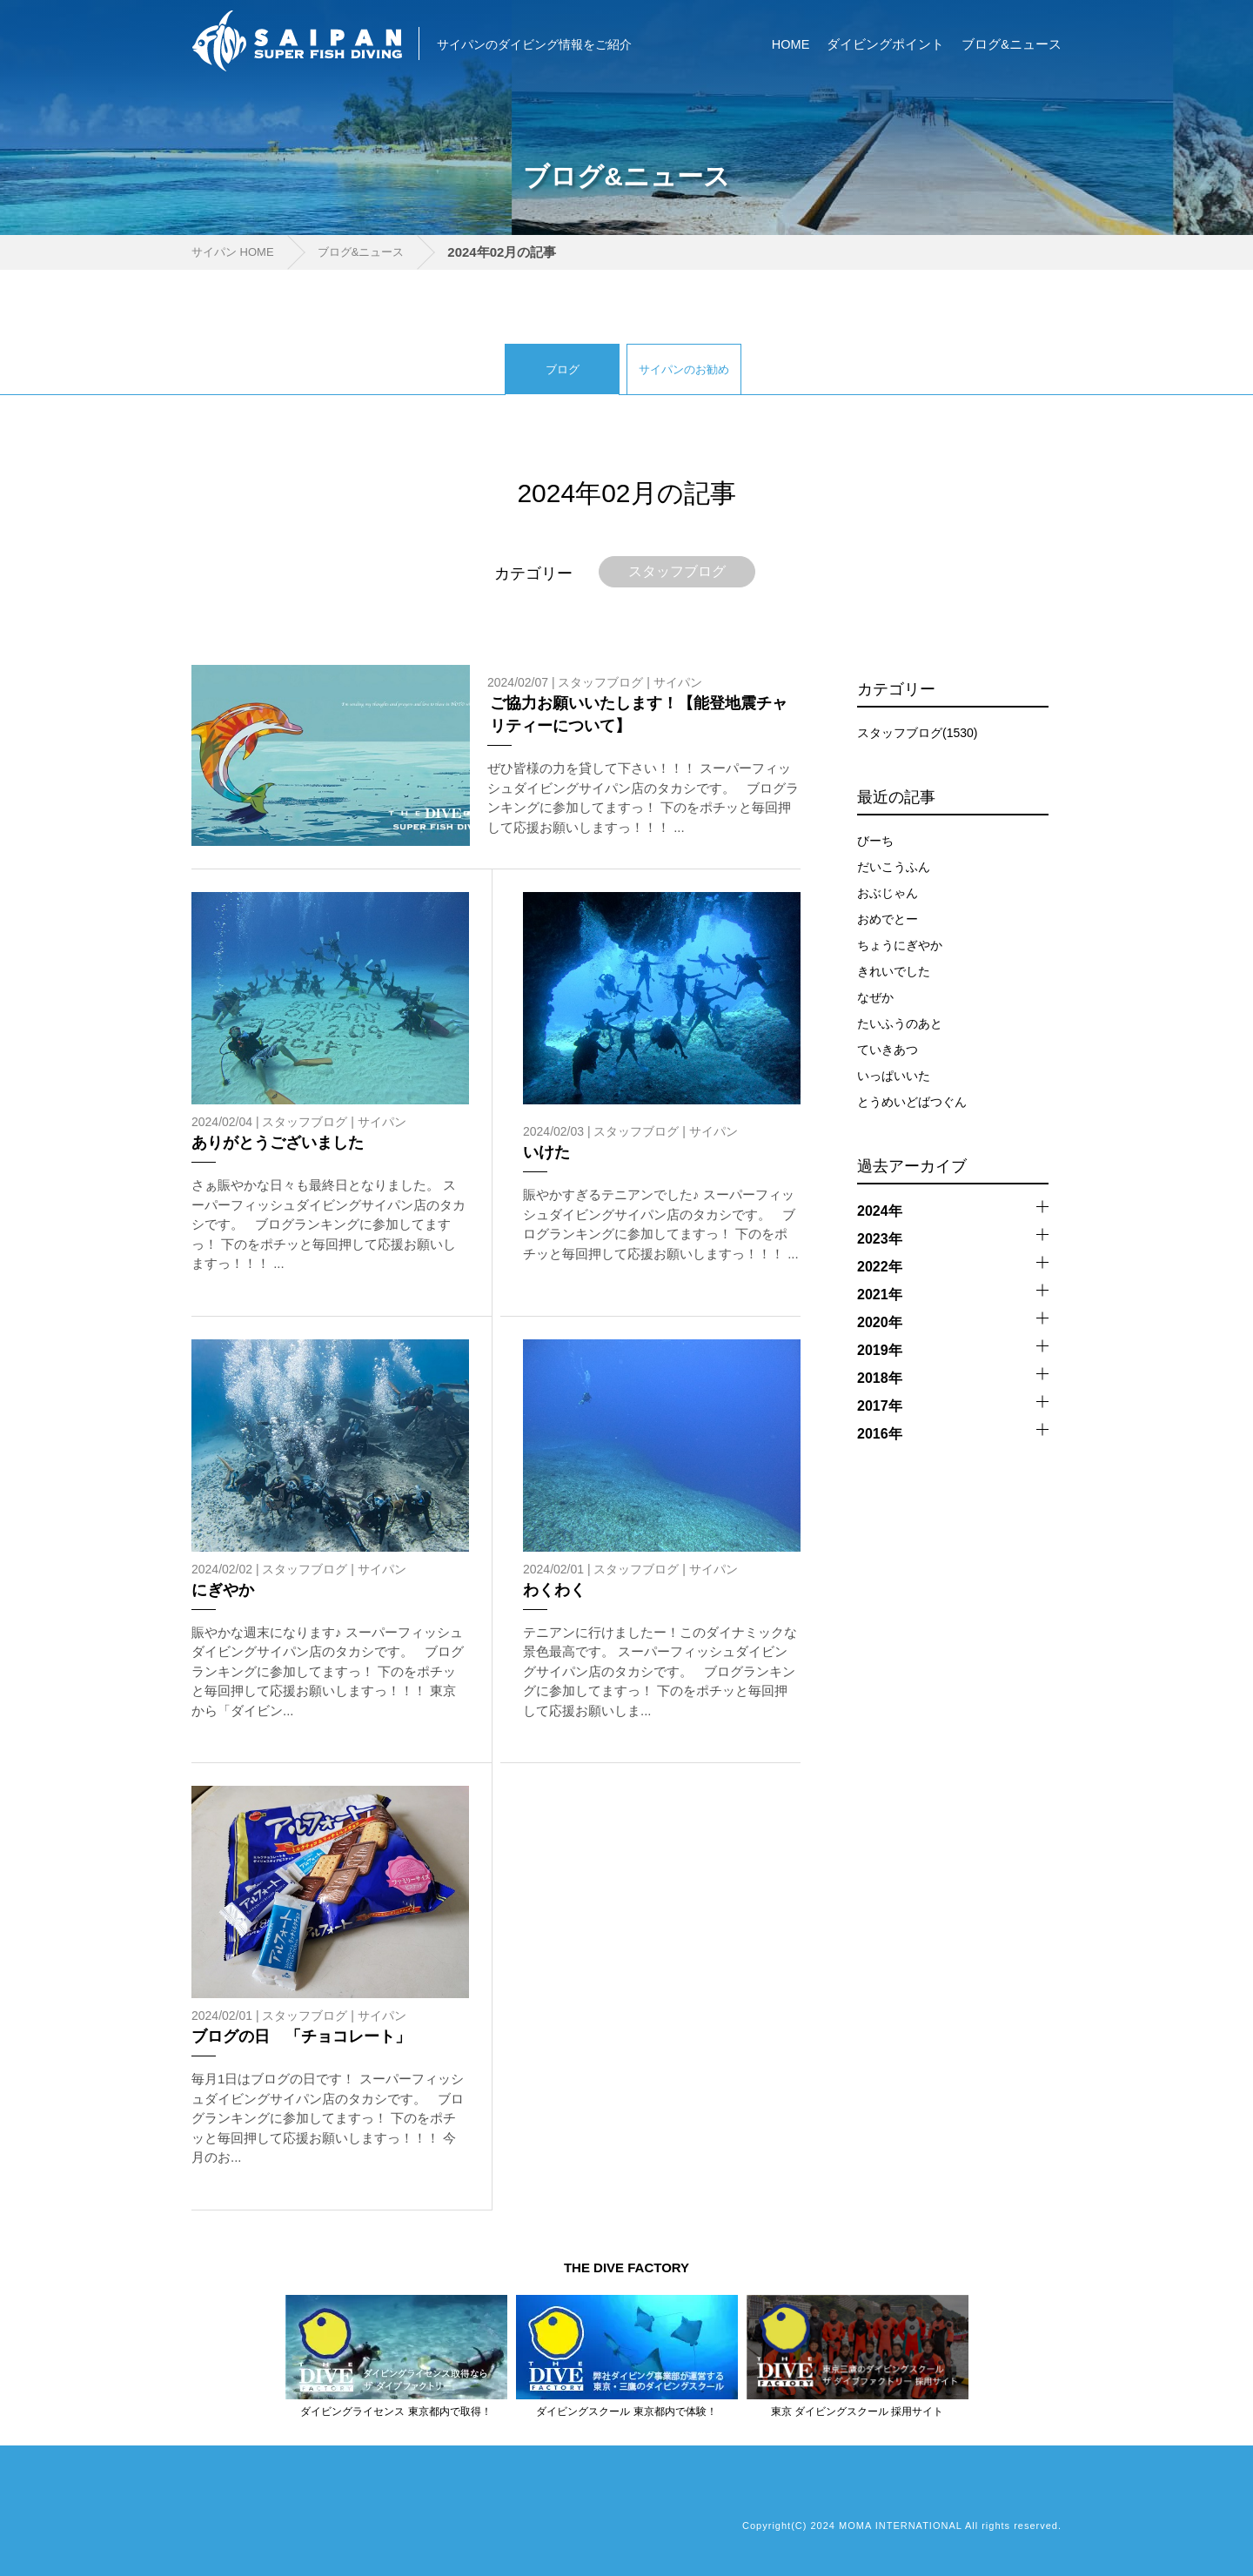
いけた (546, 1152)
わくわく (554, 1590)
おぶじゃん (887, 893)
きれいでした (893, 971)
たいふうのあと (899, 1023)
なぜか (875, 997)
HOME (791, 44)
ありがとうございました (277, 1142)
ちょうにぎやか (899, 945)
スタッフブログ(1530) (917, 733)
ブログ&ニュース (1012, 44)
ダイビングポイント (885, 44)
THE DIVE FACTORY (626, 2267)
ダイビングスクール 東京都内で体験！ (626, 2411)
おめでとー (887, 919)
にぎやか (222, 1590)
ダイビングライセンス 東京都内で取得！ (395, 2411)
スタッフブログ (677, 571)
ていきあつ (887, 1050)
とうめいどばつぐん (912, 1102)
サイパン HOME (232, 251)
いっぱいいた (893, 1076)
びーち (875, 841)
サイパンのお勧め (684, 369)
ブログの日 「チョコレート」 (301, 2036)
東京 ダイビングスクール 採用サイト (857, 2411)
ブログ (563, 369)
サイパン (677, 682)
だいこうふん (893, 867)
